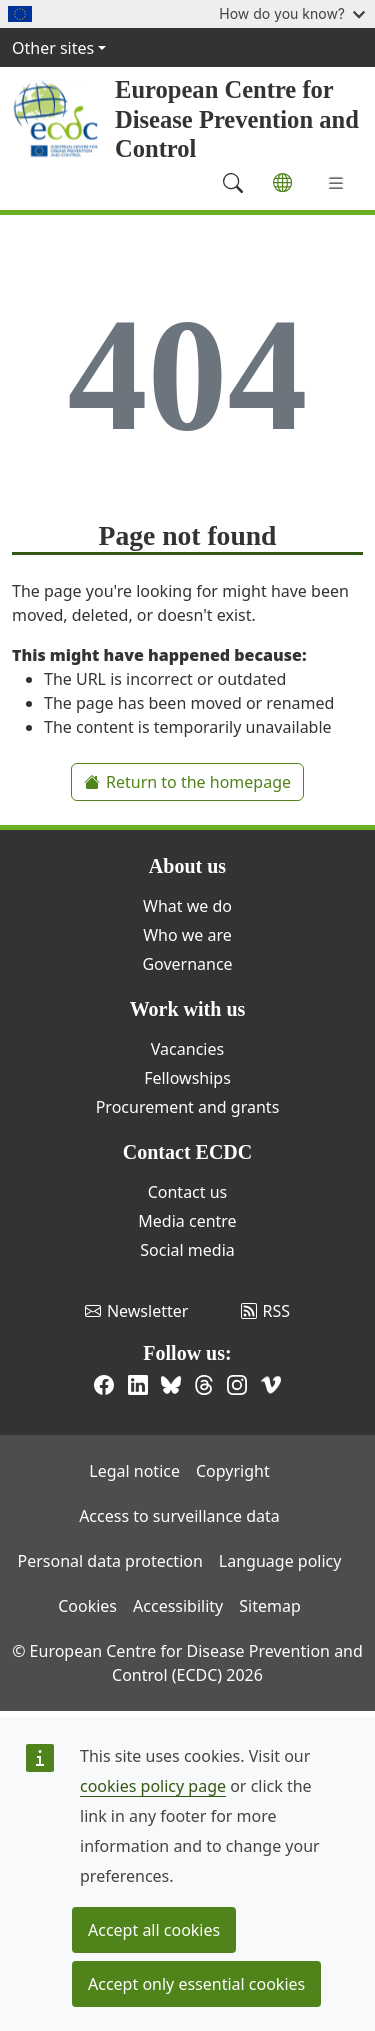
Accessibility (178, 1606)
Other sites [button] (53, 48)
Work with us (188, 1009)
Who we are (187, 935)
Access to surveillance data (179, 1516)
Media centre (187, 1221)
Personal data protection (110, 1561)
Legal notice (134, 1471)
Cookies (87, 1606)
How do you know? (292, 13)
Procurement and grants (188, 1107)
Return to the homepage (187, 782)
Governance (187, 964)
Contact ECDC (187, 1152)
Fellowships (187, 1078)
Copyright (233, 1471)
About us (187, 866)
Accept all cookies (154, 1930)
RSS (266, 1311)
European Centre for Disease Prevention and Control (237, 119)
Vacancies (187, 1049)
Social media (187, 1250)
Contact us (188, 1192)
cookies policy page (153, 1786)
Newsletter (136, 1311)
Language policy (280, 1561)
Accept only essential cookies (196, 1984)
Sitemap (270, 1606)
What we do (187, 906)
